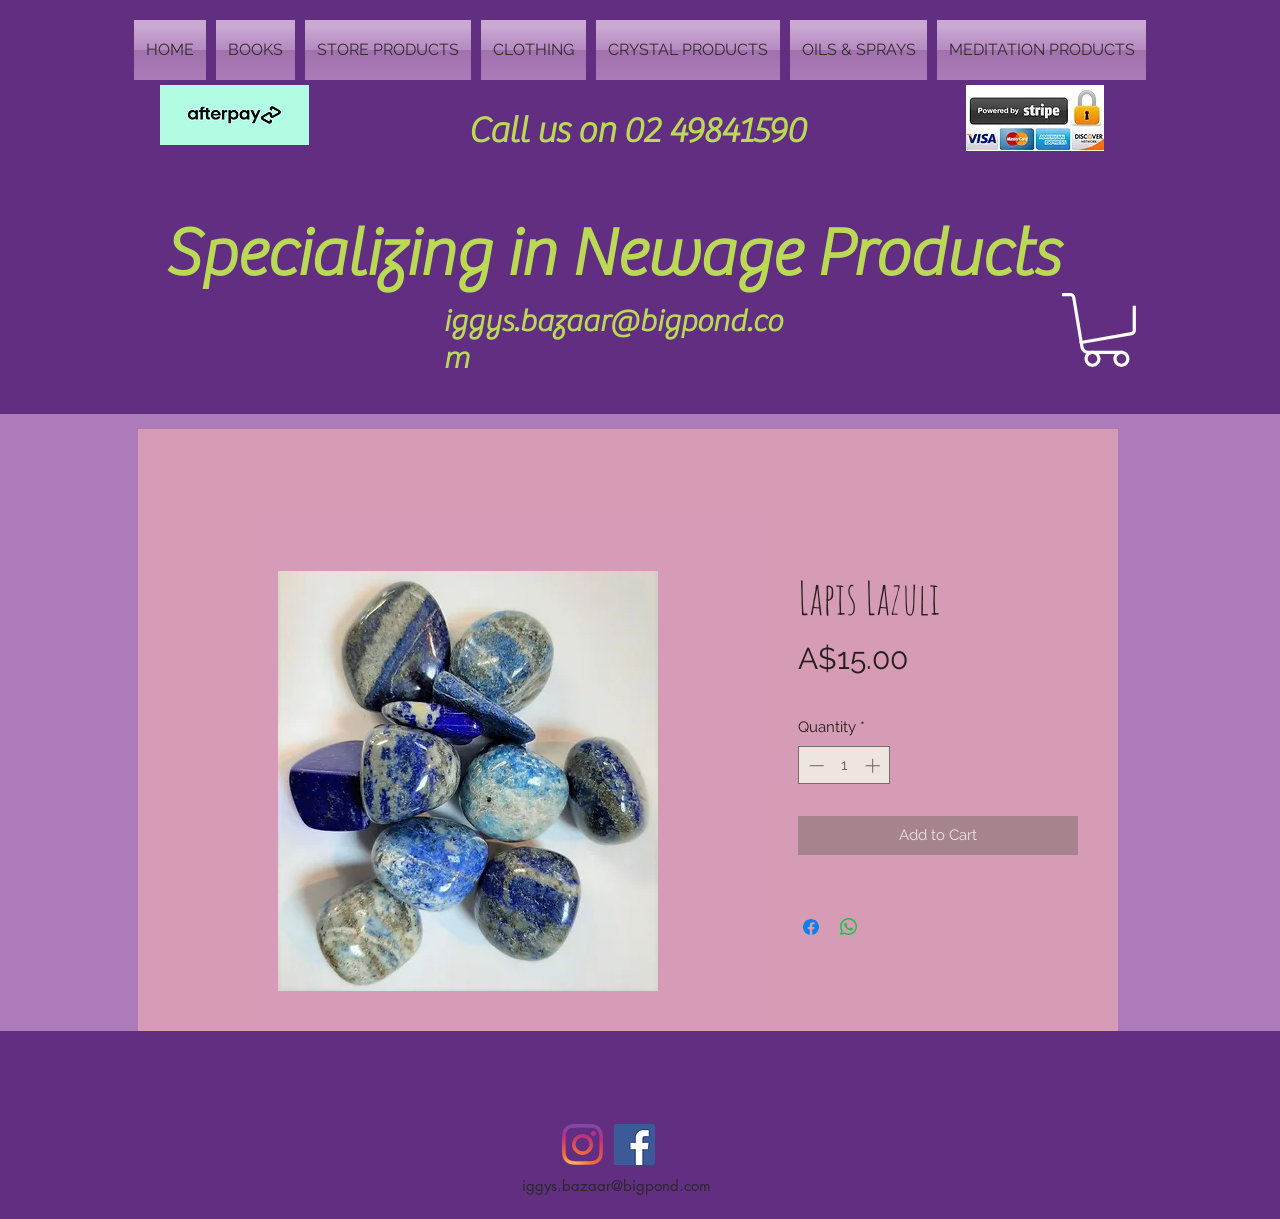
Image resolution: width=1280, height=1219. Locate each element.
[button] (1106, 330)
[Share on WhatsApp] (849, 927)
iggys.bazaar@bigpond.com (616, 1185)
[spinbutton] (844, 765)
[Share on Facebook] (811, 927)
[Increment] (874, 765)
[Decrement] (814, 765)
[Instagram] (582, 1144)
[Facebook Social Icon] (634, 1144)
